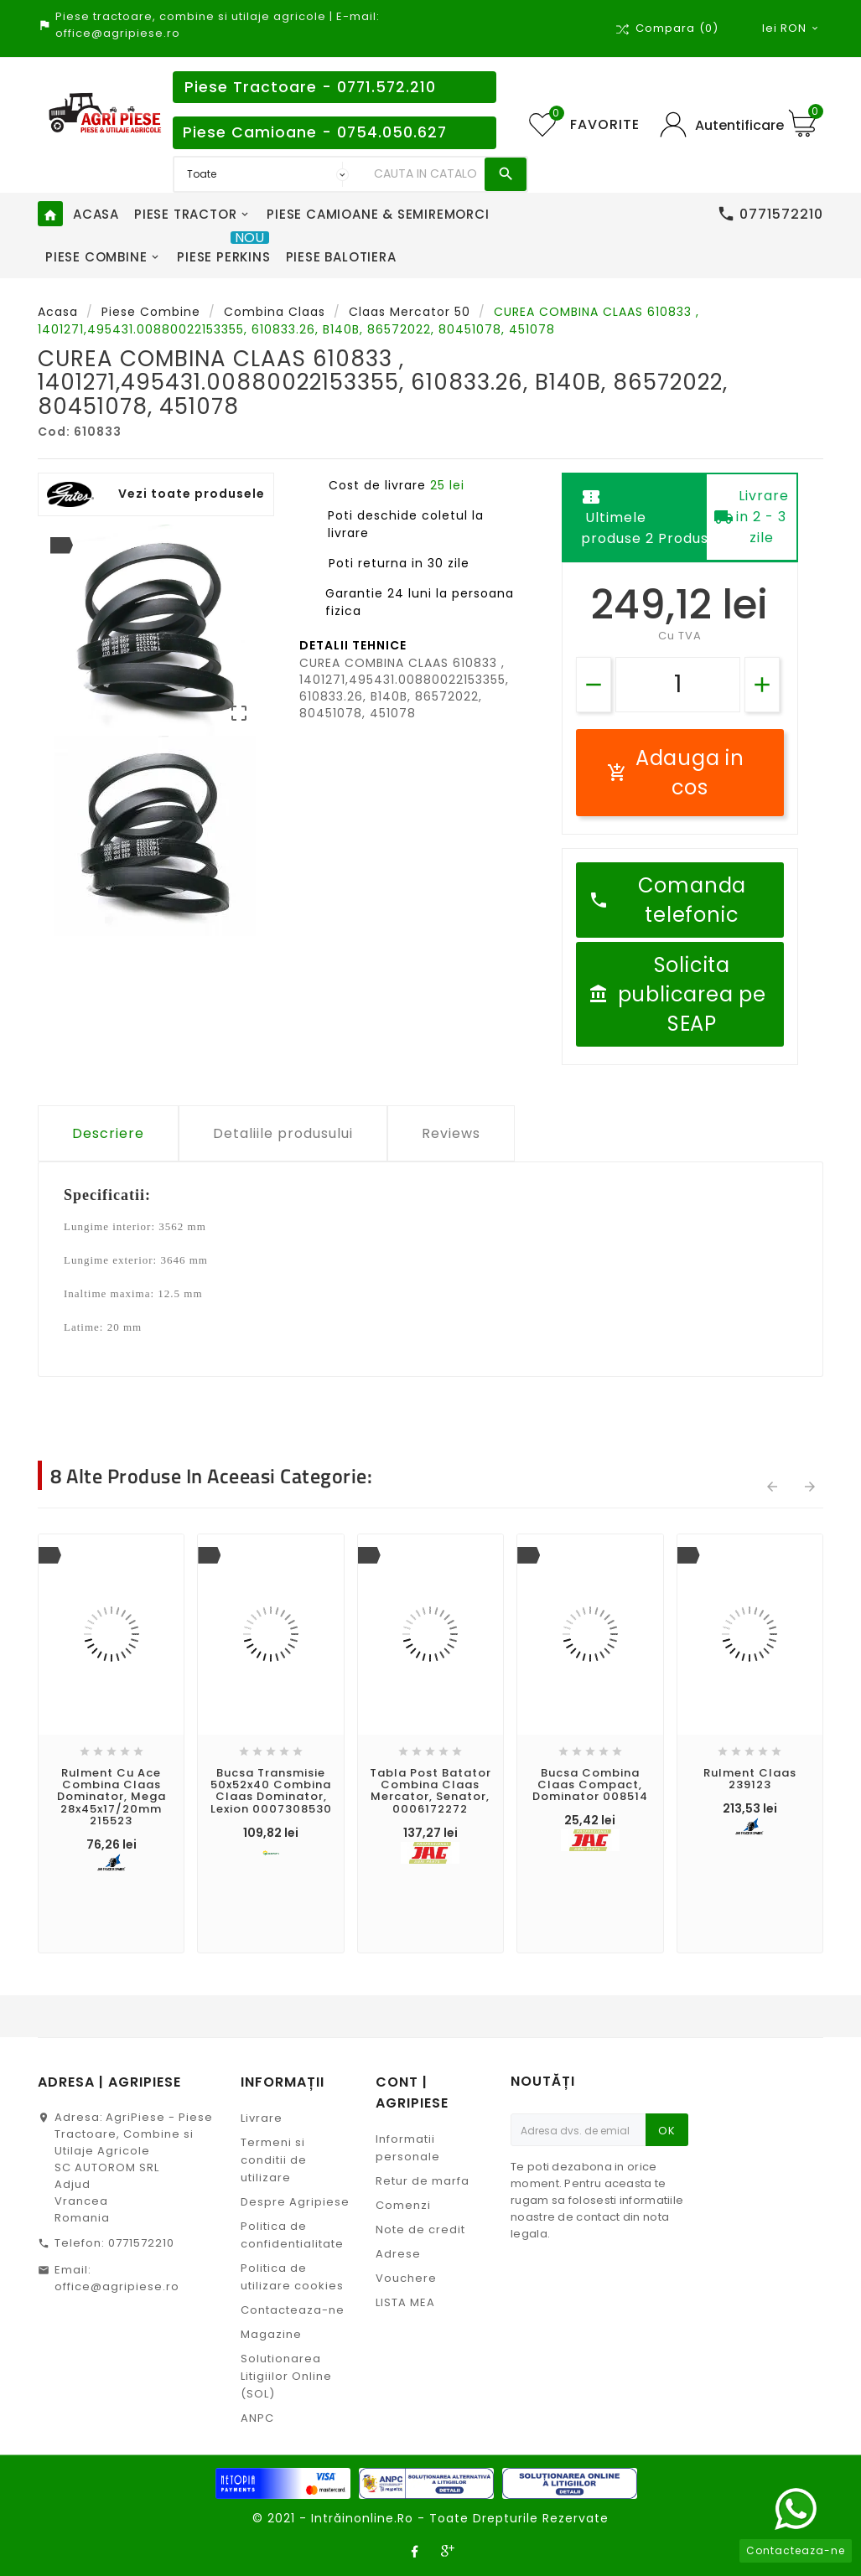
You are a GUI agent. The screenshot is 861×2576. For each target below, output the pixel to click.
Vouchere (406, 2278)
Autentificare (739, 125)
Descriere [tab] (108, 1133)
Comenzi (403, 2205)
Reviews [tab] (451, 1133)
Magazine (271, 2334)
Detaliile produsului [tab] (283, 1133)
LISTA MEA (405, 2302)
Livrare (262, 2118)
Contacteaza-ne (293, 2310)
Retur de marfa (422, 2181)
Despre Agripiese (295, 2202)
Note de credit (420, 2229)
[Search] (425, 174)
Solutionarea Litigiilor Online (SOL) (286, 2376)
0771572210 (141, 2243)
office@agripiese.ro (116, 2286)
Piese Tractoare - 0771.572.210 (310, 87)
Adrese (398, 2254)
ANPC (257, 2418)
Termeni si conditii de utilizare (274, 2159)
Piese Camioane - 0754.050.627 (315, 132)
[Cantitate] (677, 684)
